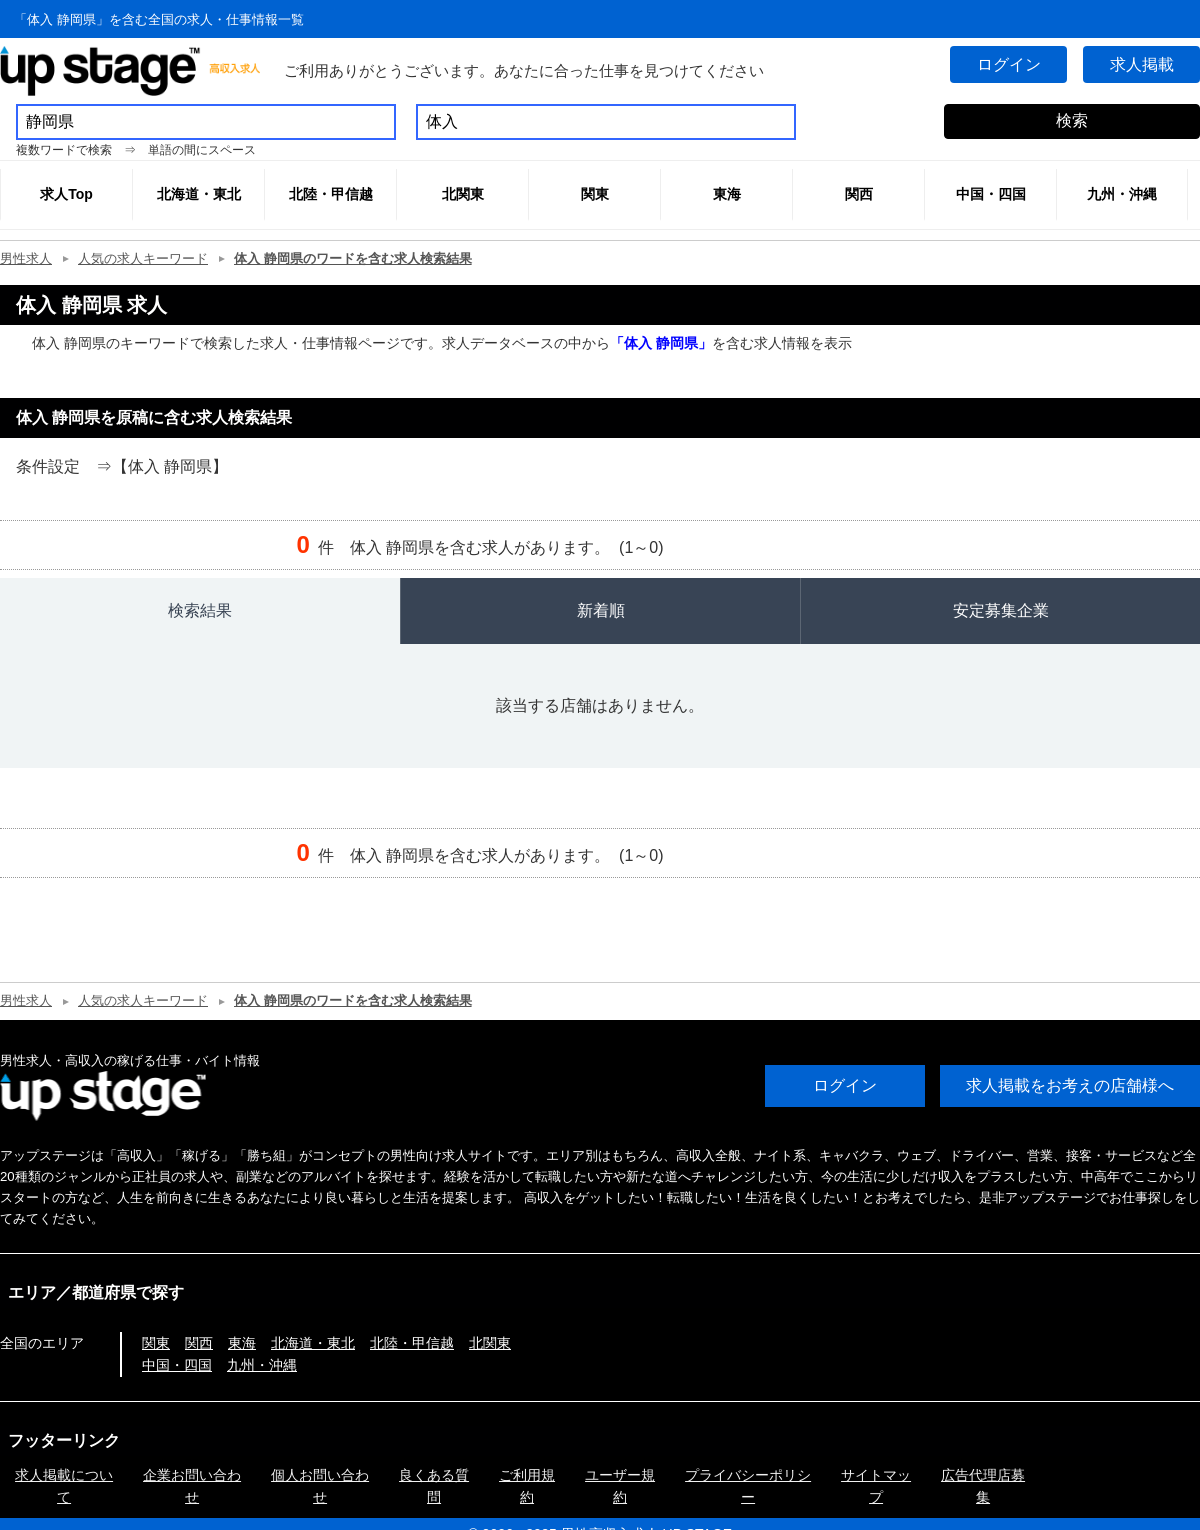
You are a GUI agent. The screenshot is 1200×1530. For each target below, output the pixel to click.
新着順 (601, 610)
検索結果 (200, 610)
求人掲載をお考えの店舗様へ (1070, 1085)
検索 (1072, 120)
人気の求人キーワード (143, 258)
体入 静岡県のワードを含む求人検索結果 (353, 258)
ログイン (1004, 64)
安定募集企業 (1001, 610)
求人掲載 (1140, 64)
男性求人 (26, 258)
